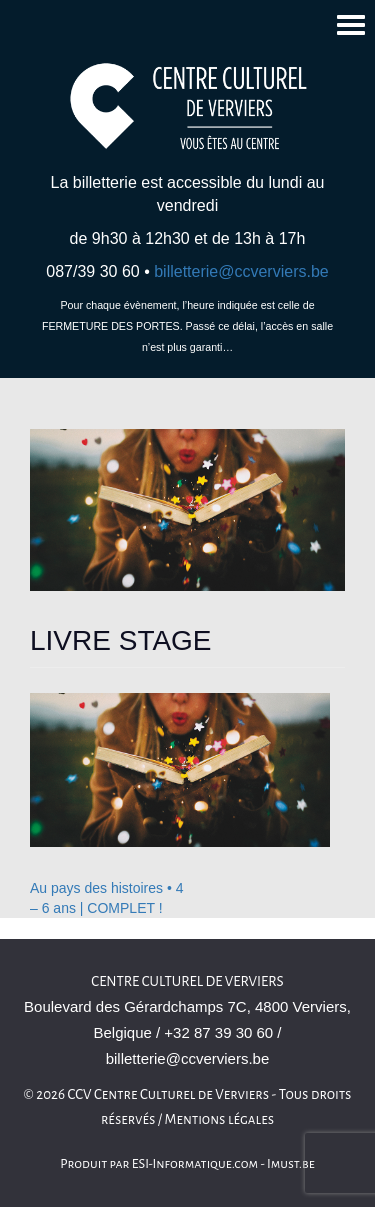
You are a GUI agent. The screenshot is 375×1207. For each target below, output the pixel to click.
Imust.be (291, 1164)
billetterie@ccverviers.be (241, 271)
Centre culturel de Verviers (187, 981)
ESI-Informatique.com (195, 1164)
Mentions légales (220, 1119)
